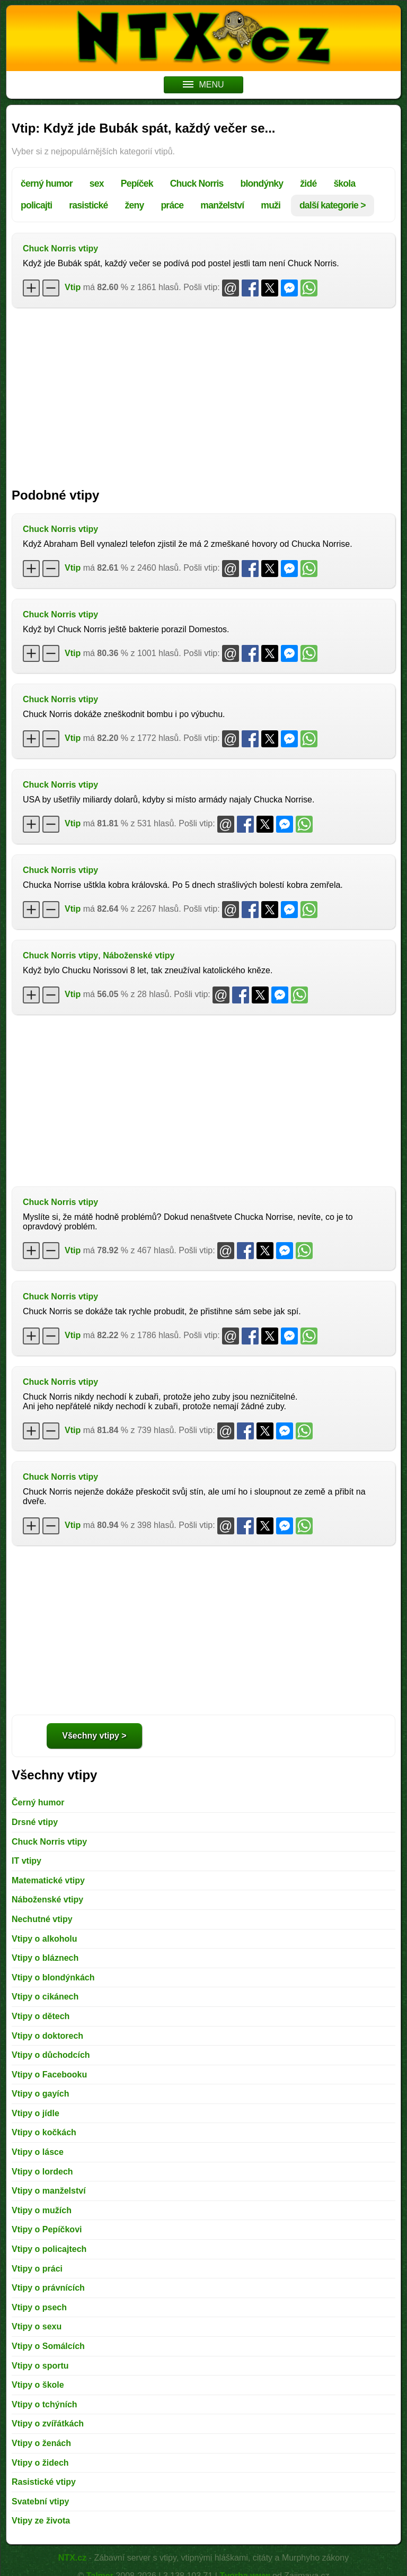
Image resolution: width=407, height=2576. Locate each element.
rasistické (88, 205)
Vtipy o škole (38, 2384)
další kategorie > (332, 205)
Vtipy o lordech (42, 2171)
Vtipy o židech (40, 2462)
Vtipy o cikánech (45, 1996)
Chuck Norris (197, 183)
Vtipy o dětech (40, 2016)
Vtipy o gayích (40, 2093)
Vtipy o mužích (42, 2210)
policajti (36, 205)
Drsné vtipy (35, 1822)
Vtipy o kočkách (44, 2132)
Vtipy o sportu (40, 2365)
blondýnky (262, 183)
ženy (134, 205)
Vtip (73, 287)
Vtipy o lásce (38, 2151)
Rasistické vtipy (44, 2481)
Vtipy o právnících (48, 2287)
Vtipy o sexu (36, 2326)
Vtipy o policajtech (49, 2249)
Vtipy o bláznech (45, 1957)
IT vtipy (26, 1860)
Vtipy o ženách (41, 2443)
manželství (222, 205)
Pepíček (137, 183)
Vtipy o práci (37, 2268)
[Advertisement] (203, 392)
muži (270, 205)
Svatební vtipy (40, 2501)
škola (344, 183)
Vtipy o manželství (49, 2190)
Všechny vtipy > (94, 1735)
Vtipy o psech (39, 2307)
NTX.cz (72, 2557)
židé (308, 183)
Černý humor (38, 1802)
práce (172, 205)
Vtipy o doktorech (47, 2035)
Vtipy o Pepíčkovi (47, 2229)
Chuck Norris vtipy (60, 248)
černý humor (47, 183)
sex (97, 183)
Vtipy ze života (41, 2520)
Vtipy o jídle (35, 2113)
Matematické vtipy (48, 1880)
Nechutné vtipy (42, 1919)
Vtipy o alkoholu (44, 1938)
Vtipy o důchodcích (51, 2054)
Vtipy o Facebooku (49, 2074)
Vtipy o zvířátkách (48, 2423)
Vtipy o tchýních (44, 2404)
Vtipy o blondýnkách (53, 1977)
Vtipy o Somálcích (48, 2346)
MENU (203, 84)
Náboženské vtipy (138, 955)
